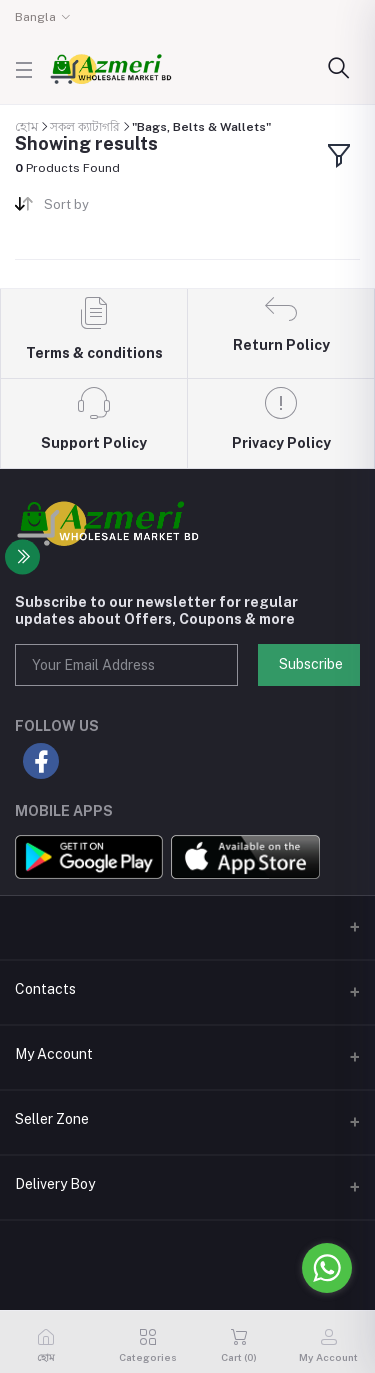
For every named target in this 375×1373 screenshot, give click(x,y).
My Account (54, 1054)
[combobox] (108, 208)
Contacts (45, 989)
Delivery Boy (55, 1184)
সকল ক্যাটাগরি (85, 127)
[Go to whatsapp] (327, 1268)
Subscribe (311, 664)
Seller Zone (52, 1119)
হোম (26, 126)
